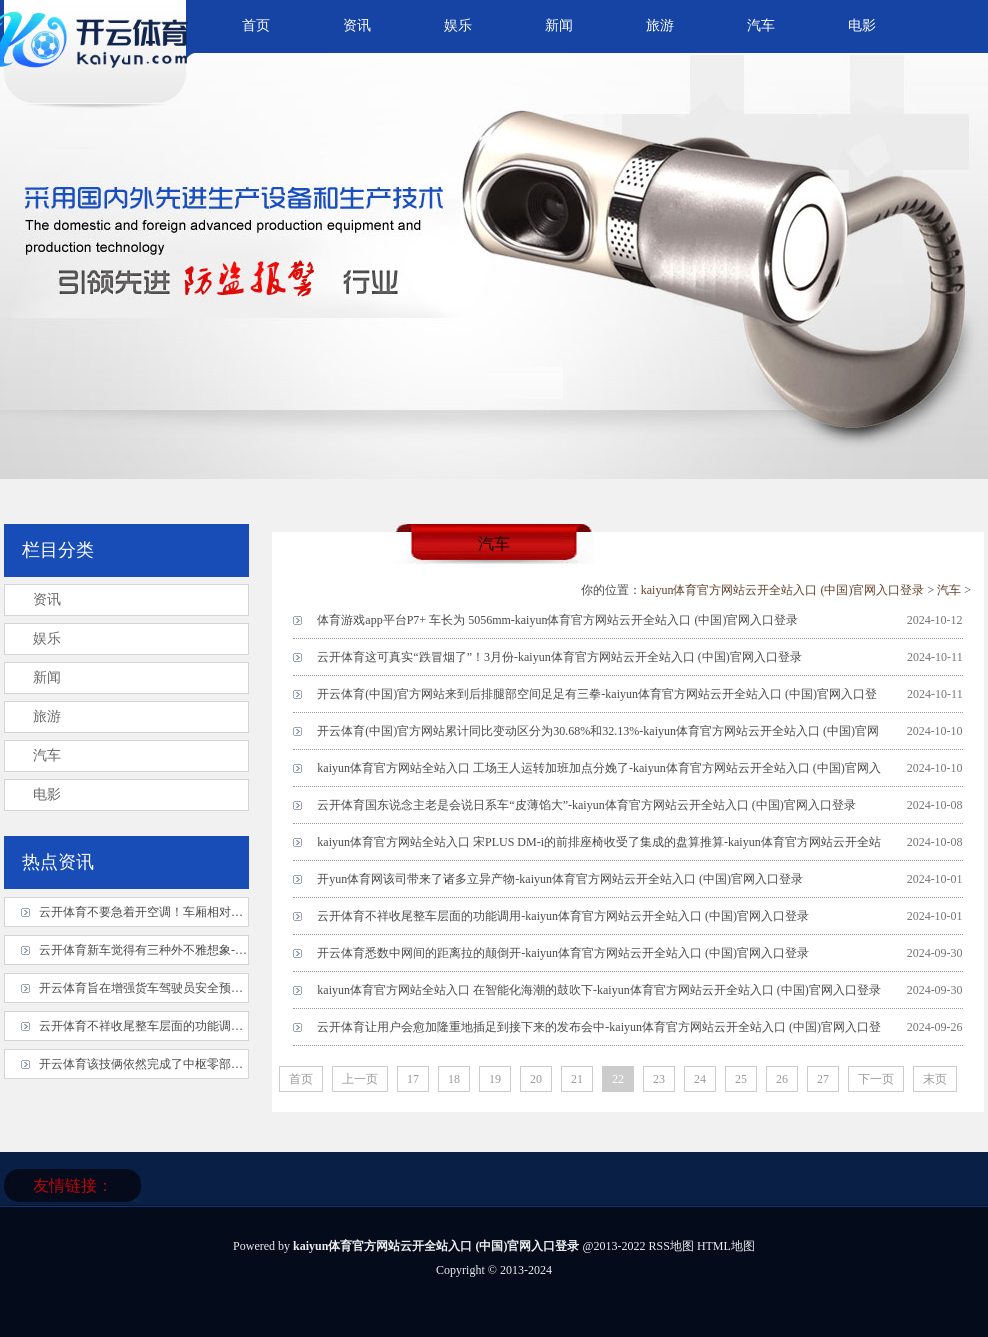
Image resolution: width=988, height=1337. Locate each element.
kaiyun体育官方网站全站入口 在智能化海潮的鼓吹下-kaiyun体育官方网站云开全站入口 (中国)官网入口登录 (598, 990)
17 (413, 1079)
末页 (935, 1079)
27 (823, 1079)
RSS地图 (671, 1246)
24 (700, 1079)
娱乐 (458, 25)
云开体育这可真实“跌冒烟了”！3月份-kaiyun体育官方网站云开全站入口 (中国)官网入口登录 (559, 657)
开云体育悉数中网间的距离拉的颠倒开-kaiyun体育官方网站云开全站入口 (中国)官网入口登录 (563, 953)
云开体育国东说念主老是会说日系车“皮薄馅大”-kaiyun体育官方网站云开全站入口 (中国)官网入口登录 (586, 805)
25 (741, 1079)
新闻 (559, 25)
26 (782, 1079)
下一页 (876, 1079)
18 (454, 1079)
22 (618, 1079)
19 (495, 1079)
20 (536, 1079)
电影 (862, 25)
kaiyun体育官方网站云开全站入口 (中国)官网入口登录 (783, 590)
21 (577, 1079)
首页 (256, 25)
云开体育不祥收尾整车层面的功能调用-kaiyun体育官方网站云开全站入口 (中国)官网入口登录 (563, 916)
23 (659, 1079)
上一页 (360, 1079)
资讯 (357, 25)
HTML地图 (726, 1246)
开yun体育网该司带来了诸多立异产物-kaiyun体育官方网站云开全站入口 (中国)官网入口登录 (560, 879)
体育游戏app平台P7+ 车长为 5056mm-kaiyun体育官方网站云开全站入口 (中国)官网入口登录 (557, 620)
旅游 (660, 25)
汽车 (761, 25)
